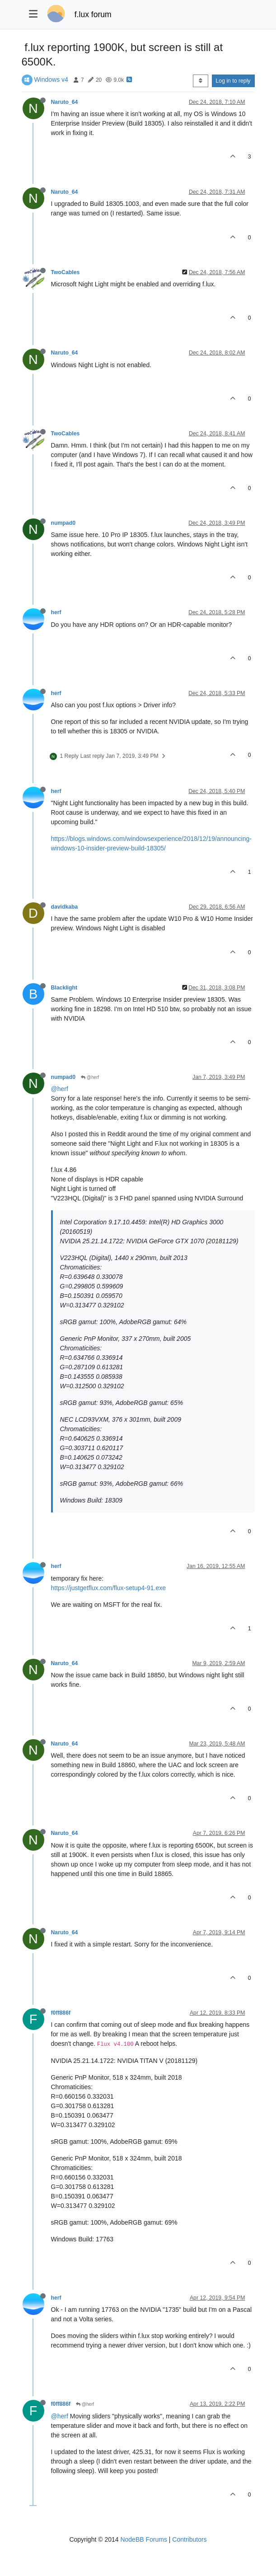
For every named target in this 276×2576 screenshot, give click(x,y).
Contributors (189, 2539)
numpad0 (63, 523)
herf (56, 612)
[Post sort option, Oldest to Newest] (200, 81)
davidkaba (64, 907)
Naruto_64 (64, 102)
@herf (90, 1077)
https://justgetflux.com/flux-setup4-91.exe (108, 1587)
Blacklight (64, 988)
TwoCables (65, 272)
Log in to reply (233, 81)
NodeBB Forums (143, 2539)
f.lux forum (93, 14)
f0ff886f (61, 2013)
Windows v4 (51, 79)
